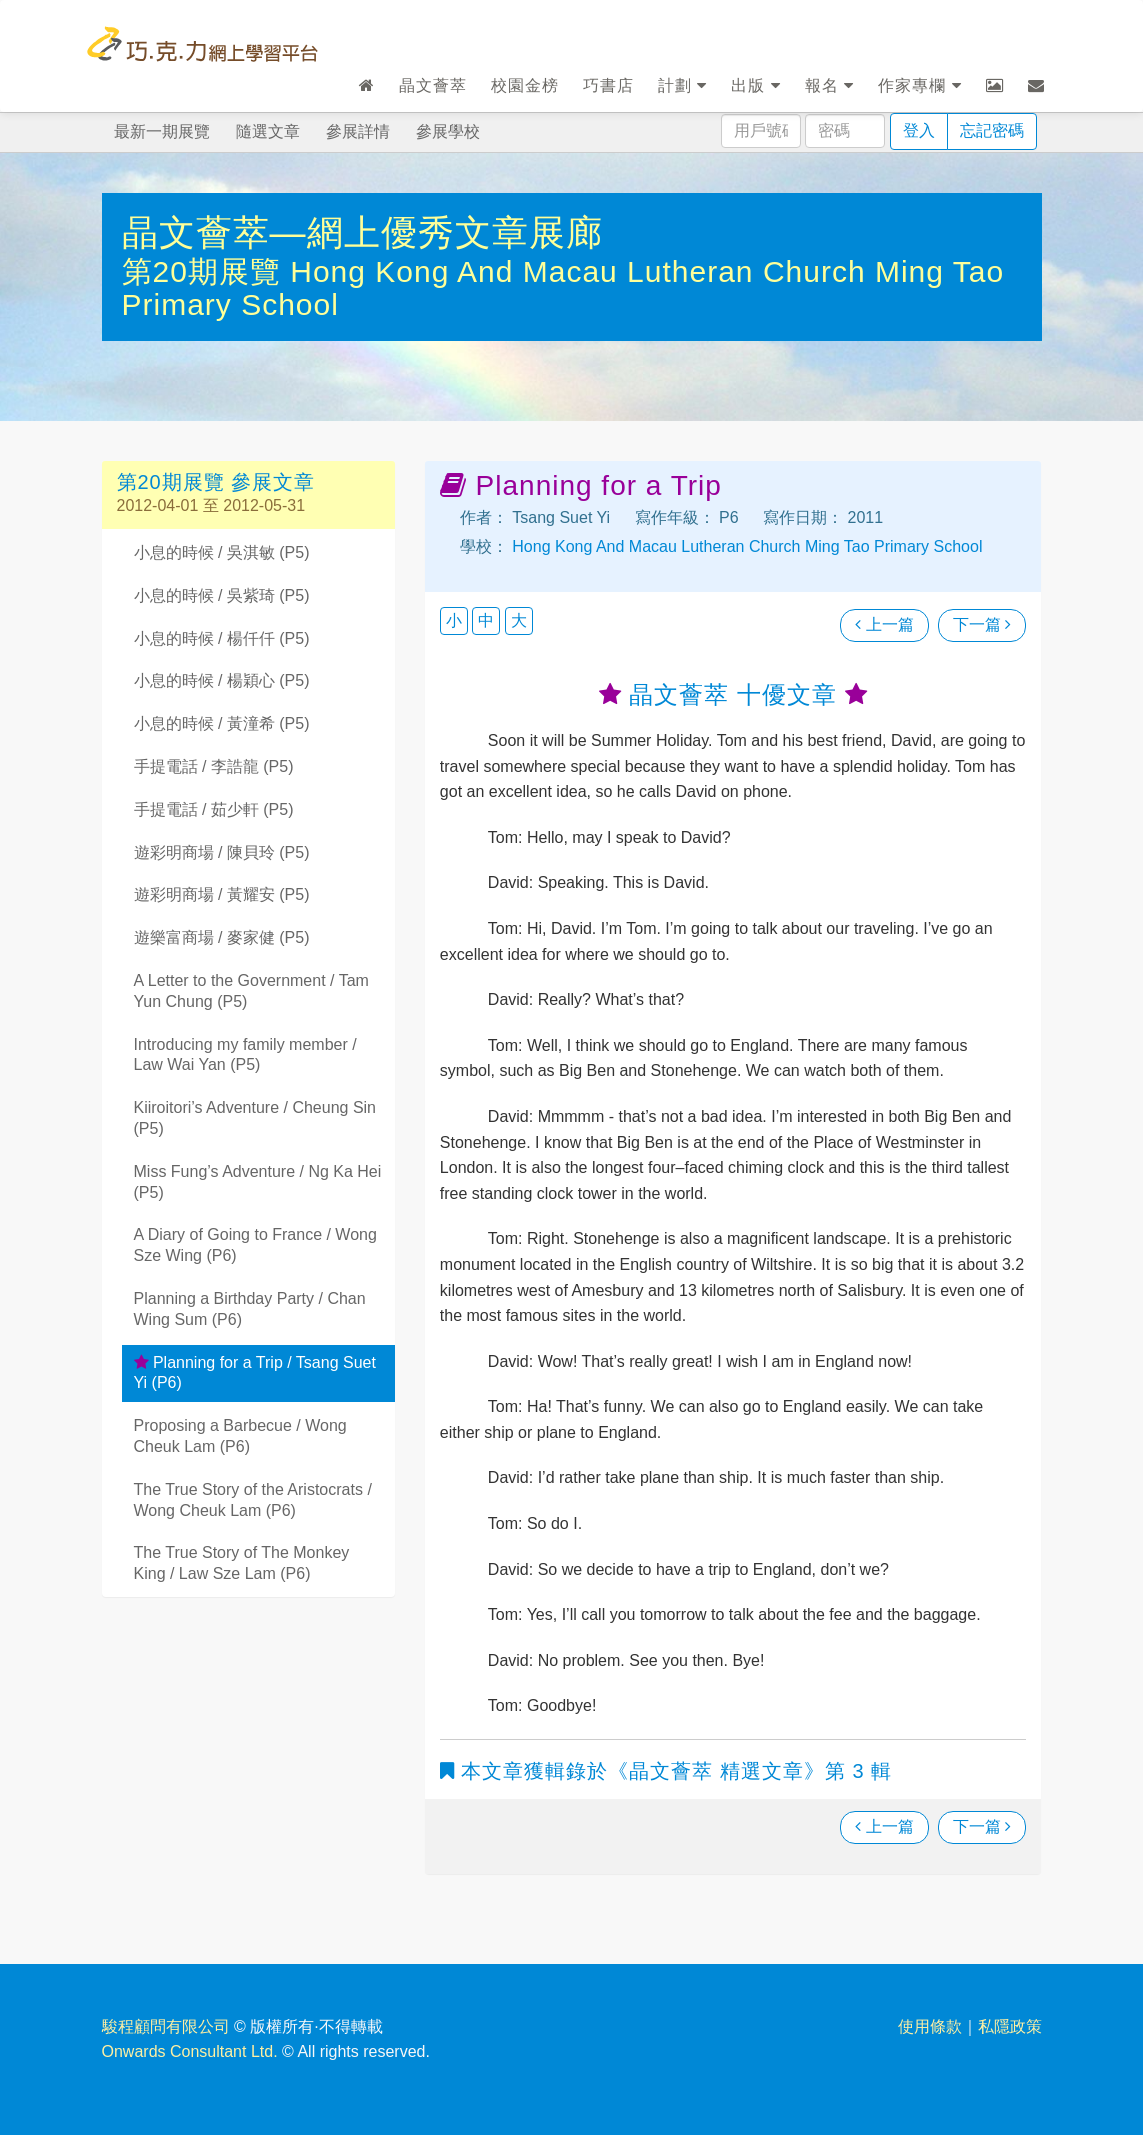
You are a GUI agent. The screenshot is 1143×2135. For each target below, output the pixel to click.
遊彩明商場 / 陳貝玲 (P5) (222, 852)
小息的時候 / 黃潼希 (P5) (222, 723)
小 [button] (454, 620)
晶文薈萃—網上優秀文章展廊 (362, 232)
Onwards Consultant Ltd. (190, 2051)
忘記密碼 (992, 130)
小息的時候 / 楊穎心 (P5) (222, 680)
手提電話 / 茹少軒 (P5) (214, 809)
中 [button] (486, 620)
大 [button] (519, 620)
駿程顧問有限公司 (166, 2026)
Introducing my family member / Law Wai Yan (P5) (245, 1055)
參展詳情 (358, 131)
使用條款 (930, 2026)
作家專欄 (919, 85)
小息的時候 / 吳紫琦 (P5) (222, 595)
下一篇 (982, 624)
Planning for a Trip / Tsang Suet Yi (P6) (255, 1373)
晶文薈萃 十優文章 (733, 694)
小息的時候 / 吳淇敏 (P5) (222, 552)
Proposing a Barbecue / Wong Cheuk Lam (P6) (240, 1436)
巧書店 (608, 85)
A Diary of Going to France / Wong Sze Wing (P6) (255, 1245)
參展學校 (448, 131)
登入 (919, 130)
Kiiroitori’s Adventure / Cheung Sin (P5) (255, 1118)
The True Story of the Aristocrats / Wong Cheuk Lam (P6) (253, 1500)
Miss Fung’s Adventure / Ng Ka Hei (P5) (258, 1182)
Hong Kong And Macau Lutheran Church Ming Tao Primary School (745, 546)
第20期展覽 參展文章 (216, 482)
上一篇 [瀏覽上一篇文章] (884, 624)
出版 (755, 85)
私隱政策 (1010, 2026)
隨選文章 (268, 131)
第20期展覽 (206, 271)
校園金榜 (525, 85)
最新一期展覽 (162, 131)
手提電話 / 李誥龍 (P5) (214, 766)
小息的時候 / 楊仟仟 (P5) (222, 638)
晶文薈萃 (433, 85)
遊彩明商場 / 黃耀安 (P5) (222, 894)
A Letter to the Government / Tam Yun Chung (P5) (251, 991)
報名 (829, 85)
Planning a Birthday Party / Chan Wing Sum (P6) (250, 1309)
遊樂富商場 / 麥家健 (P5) (222, 937)
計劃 (682, 85)
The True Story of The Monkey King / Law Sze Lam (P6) (242, 1563)
